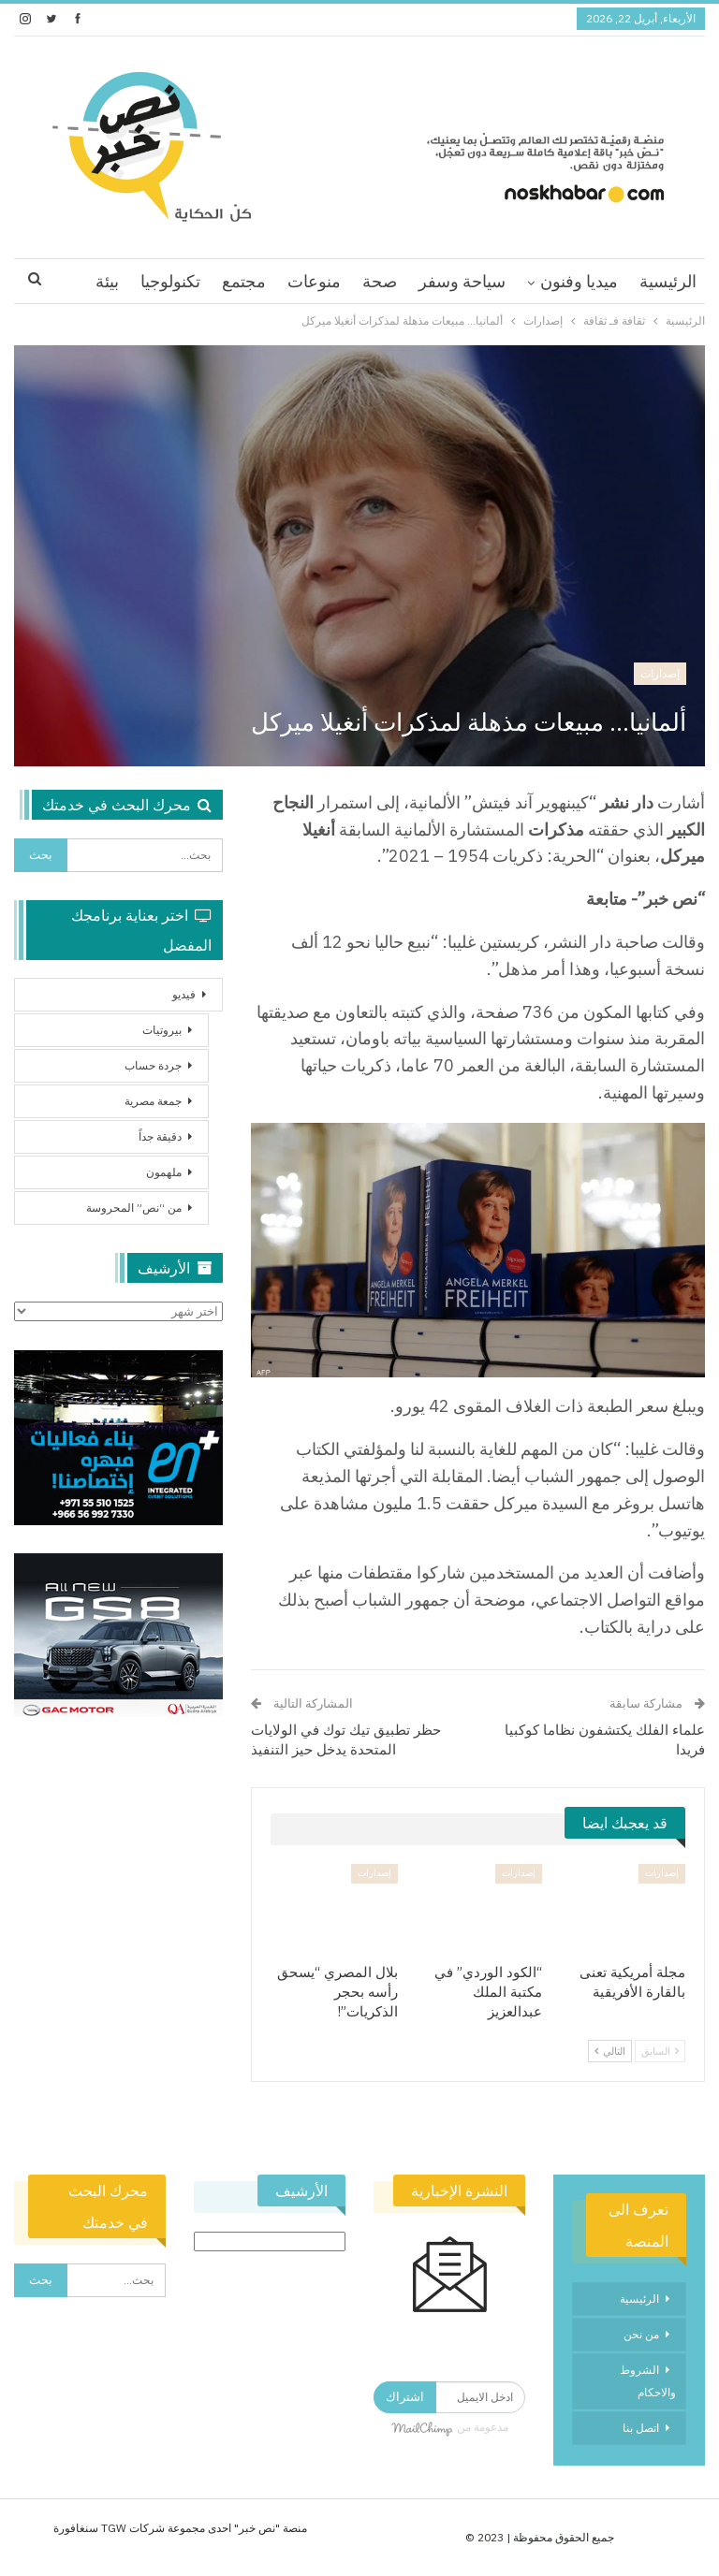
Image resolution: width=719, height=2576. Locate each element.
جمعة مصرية (153, 1101)
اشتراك (405, 2397)
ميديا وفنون (579, 281)
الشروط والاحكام (648, 2381)
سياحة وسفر (462, 281)
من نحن (641, 2334)
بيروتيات (162, 1030)
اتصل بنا (641, 2428)
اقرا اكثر (171, 281)
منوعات (314, 281)
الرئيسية (668, 281)
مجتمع (244, 281)
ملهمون (164, 1172)
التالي (609, 2051)
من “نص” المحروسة (134, 1208)
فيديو (184, 994)
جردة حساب (153, 1065)
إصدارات (660, 673)
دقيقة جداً (160, 1136)
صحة (379, 281)
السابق (660, 2051)
